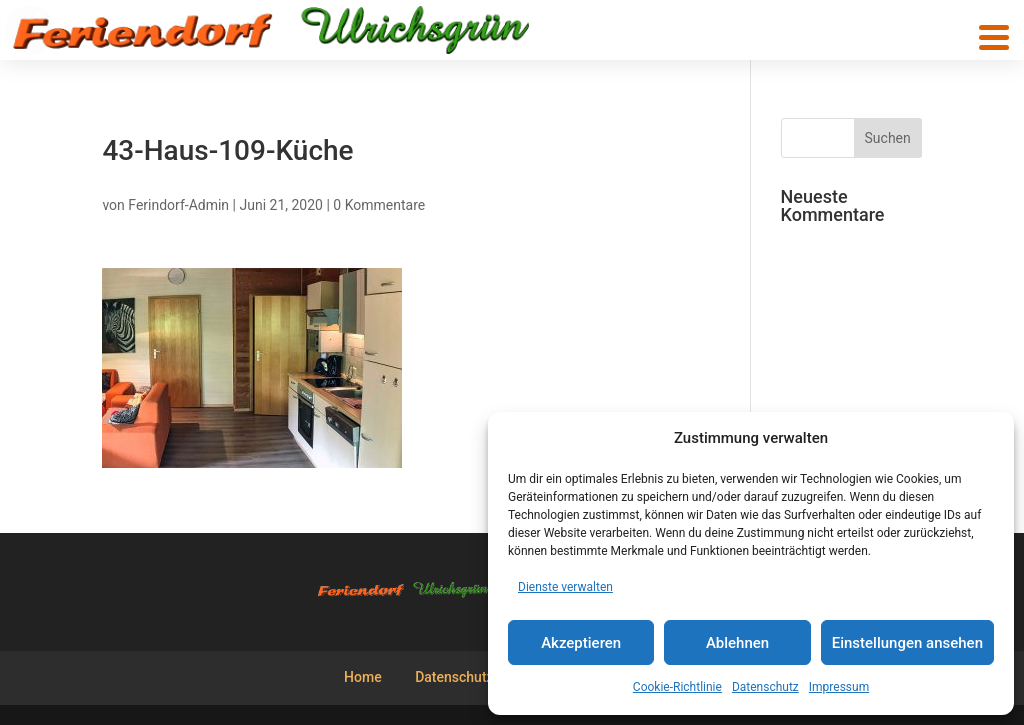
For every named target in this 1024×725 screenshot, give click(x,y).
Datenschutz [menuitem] (454, 677)
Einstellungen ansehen (907, 643)
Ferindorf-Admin (178, 205)
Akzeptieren (581, 643)
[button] (994, 37)
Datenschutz (765, 687)
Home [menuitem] (363, 677)
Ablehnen (737, 643)
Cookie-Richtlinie (677, 687)
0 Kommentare (379, 205)
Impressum (839, 687)
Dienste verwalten (565, 587)
